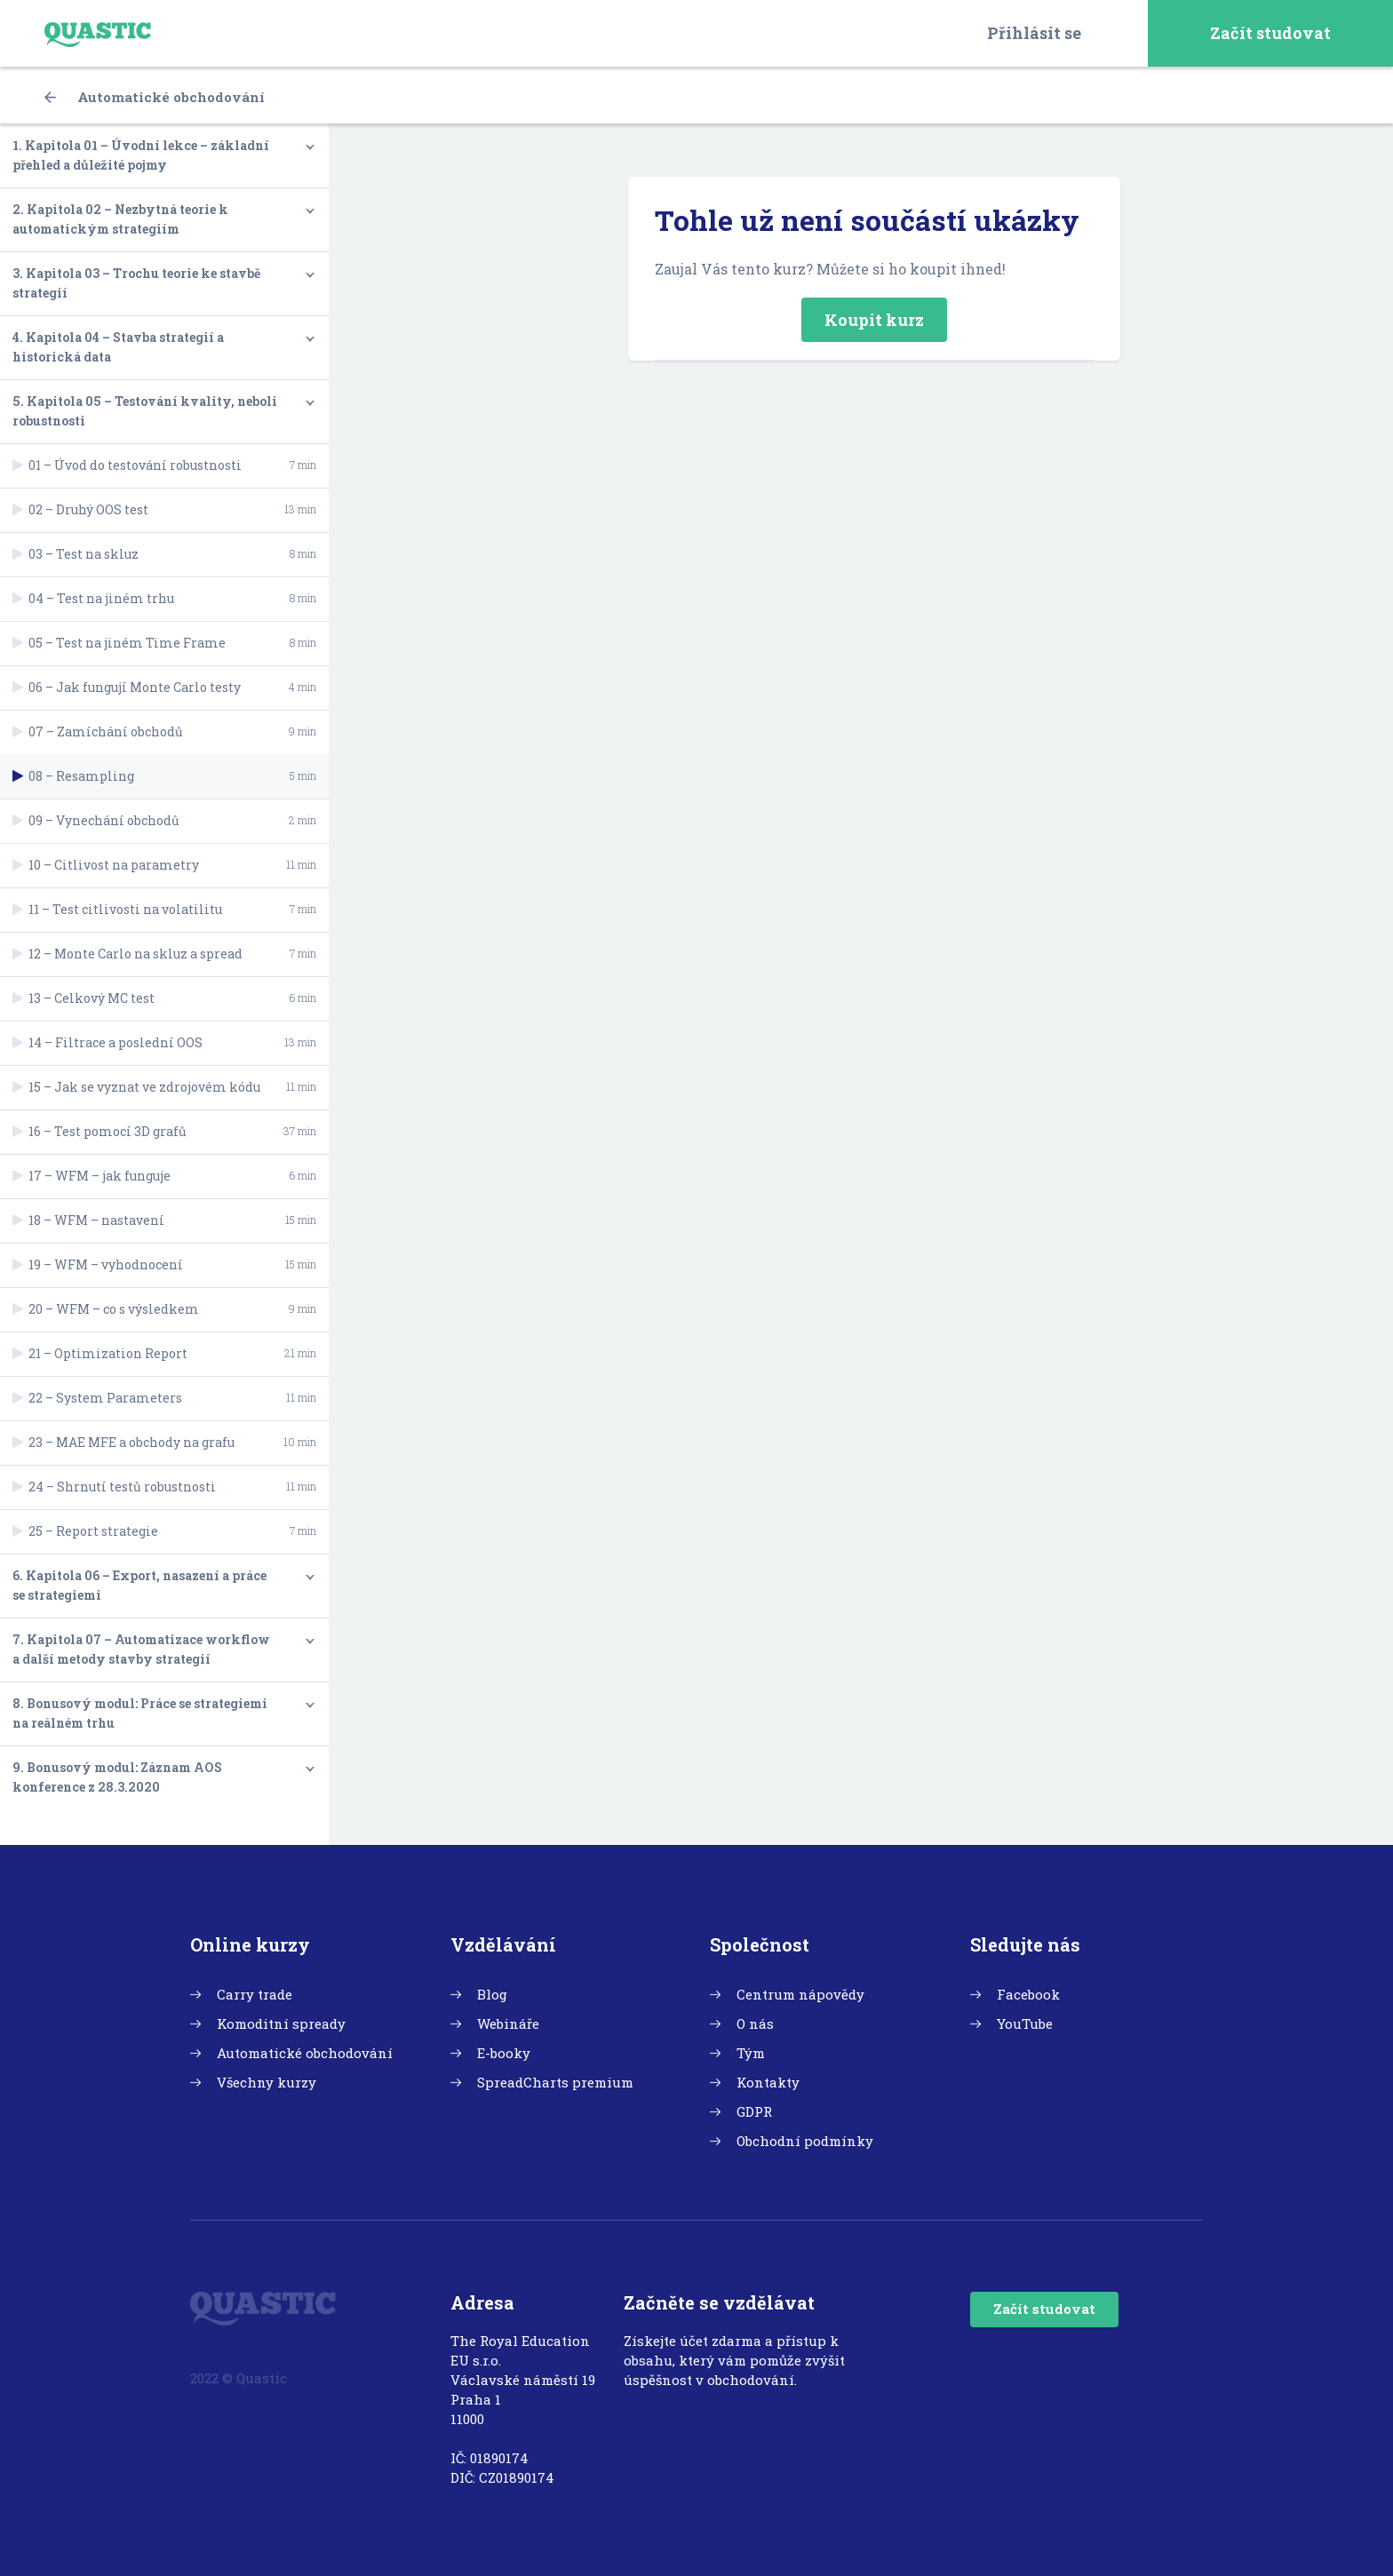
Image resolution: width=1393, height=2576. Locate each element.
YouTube (1025, 2023)
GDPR (754, 2111)
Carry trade (254, 1994)
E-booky (503, 2053)
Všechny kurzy (266, 2082)
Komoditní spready (281, 2023)
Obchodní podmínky (804, 2141)
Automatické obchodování (154, 97)
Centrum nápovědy (800, 1994)
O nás (755, 2023)
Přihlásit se (1034, 33)
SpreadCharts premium (555, 2082)
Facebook (1028, 1994)
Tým (750, 2053)
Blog (492, 1994)
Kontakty (768, 2082)
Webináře (508, 2023)
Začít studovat (1270, 33)
